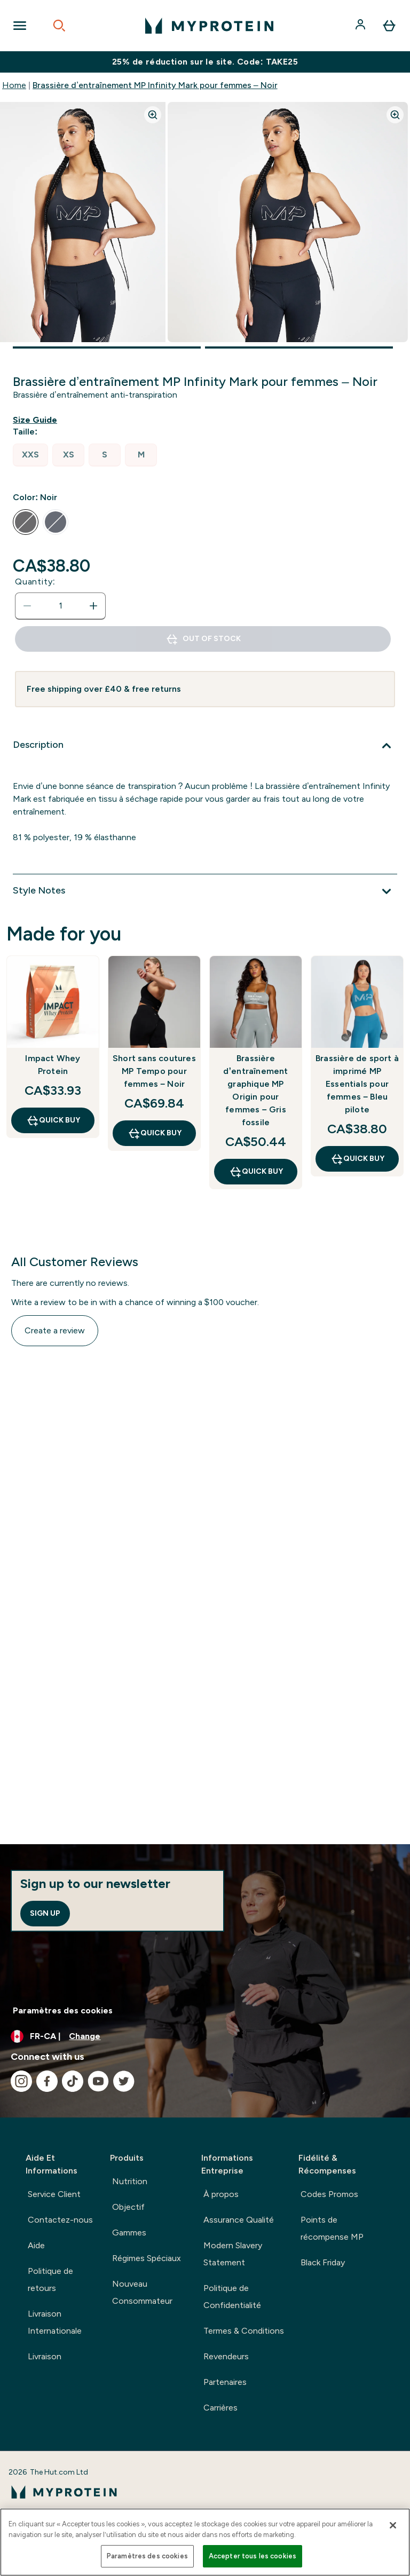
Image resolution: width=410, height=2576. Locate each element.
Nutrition (129, 2181)
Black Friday (323, 2262)
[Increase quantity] (93, 606)
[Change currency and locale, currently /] (205, 2036)
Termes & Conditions (243, 2331)
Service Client (54, 2194)
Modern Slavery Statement (232, 2253)
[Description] (205, 746)
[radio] (30, 455)
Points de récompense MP (332, 2228)
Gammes (129, 2232)
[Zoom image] (152, 114)
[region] (205, 2542)
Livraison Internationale (55, 2322)
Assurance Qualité (238, 2220)
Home (14, 85)
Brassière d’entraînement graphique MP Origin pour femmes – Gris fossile (255, 1090)
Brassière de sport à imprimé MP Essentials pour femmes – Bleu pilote (357, 1084)
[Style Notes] (205, 891)
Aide (36, 2245)
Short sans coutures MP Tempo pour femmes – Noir (154, 1071)
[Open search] (59, 25)
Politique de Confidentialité (232, 2296)
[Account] (361, 25)
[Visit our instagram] (21, 2081)
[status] (60, 606)
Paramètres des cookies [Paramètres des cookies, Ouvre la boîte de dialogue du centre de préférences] (147, 2556)
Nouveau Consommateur (142, 2292)
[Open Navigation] (19, 25)
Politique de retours (50, 2279)
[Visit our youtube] (98, 2081)
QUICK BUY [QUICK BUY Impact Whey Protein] (53, 1120)
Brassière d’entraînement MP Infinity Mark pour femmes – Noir (155, 85)
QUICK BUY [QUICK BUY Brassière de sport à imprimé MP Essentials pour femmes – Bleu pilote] (357, 1158)
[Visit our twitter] (124, 2081)
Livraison (44, 2356)
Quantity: (35, 581)
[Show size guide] (37, 420)
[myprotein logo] (209, 25)
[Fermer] (393, 2525)
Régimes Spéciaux (146, 2258)
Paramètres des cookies (63, 2010)
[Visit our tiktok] (72, 2081)
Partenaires (225, 2382)
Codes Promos (329, 2194)
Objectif (128, 2207)
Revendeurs (226, 2356)
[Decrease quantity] (27, 606)
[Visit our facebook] (47, 2081)
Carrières (220, 2408)
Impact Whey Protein (52, 1064)
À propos (221, 2194)
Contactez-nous (60, 2220)
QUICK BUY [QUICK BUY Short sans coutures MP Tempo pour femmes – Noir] (155, 1133)
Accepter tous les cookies (252, 2556)
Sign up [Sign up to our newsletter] (45, 1913)
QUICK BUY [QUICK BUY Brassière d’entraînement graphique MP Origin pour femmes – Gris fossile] (256, 1171)
